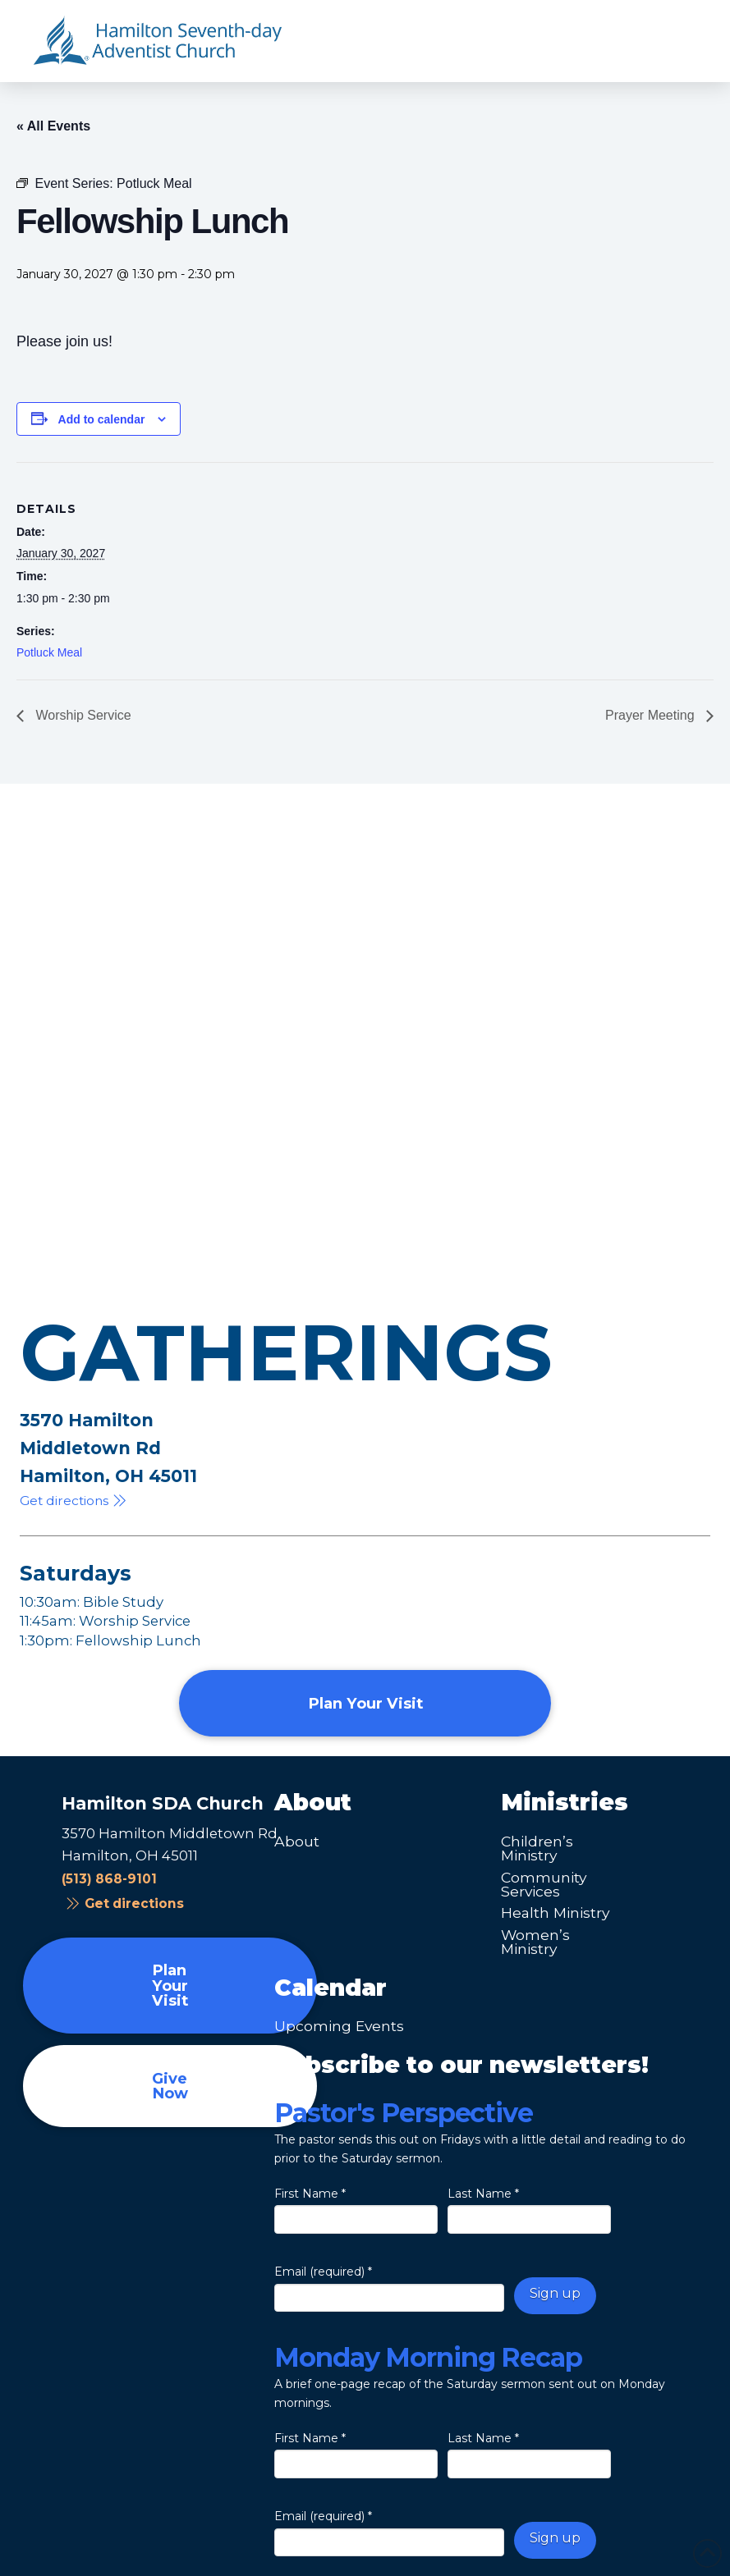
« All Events (53, 126)
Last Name (483, 2193)
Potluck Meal (49, 652)
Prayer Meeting (651, 715)
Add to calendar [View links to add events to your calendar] (101, 419)
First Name (310, 2193)
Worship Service (81, 715)
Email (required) (323, 2271)
